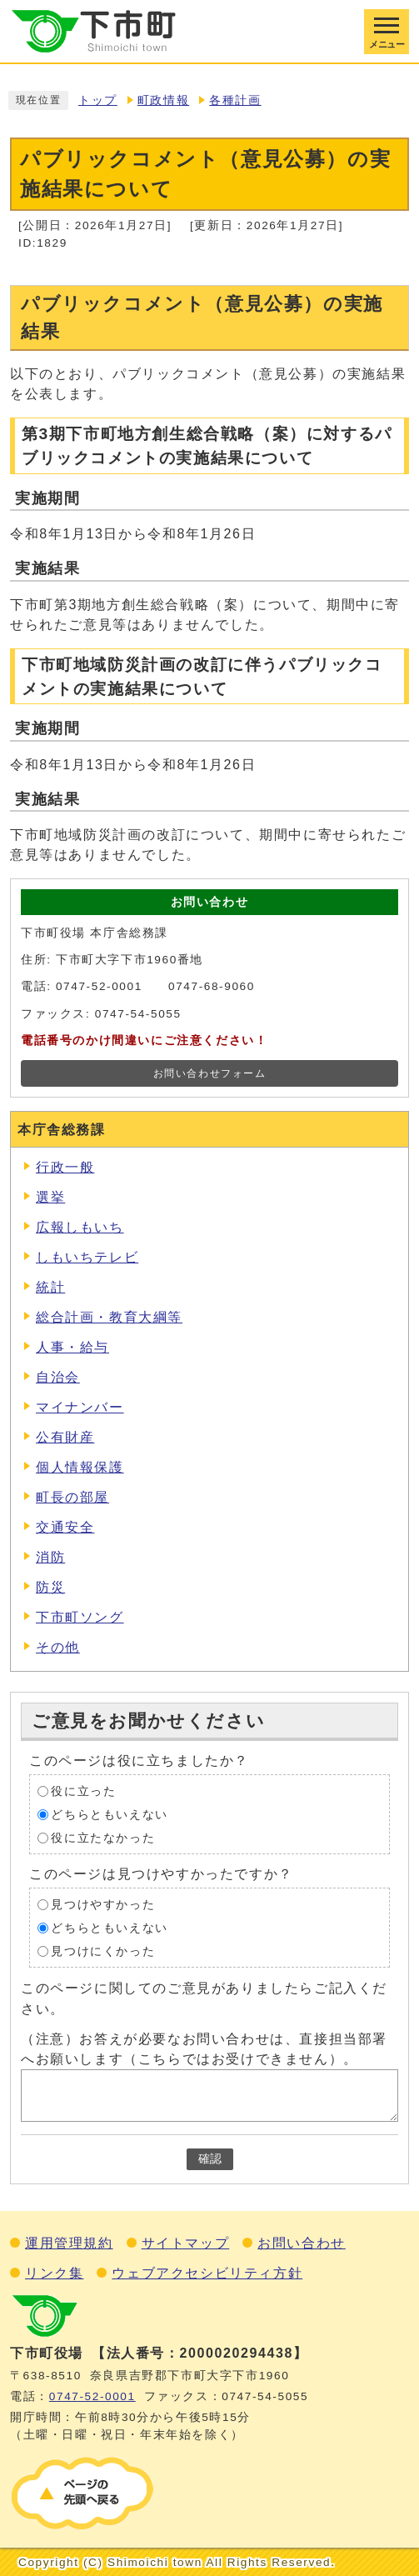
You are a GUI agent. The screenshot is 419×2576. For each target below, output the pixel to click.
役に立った (83, 1791)
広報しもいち (80, 1227)
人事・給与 (72, 1347)
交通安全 (65, 1527)
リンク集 (54, 2273)
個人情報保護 (80, 1467)
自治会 (58, 1377)
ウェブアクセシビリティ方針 (207, 2273)
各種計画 (235, 100)
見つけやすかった (103, 1904)
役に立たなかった (103, 1838)
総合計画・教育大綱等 (109, 1317)
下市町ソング (80, 1617)
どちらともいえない (109, 1814)
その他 (58, 1647)
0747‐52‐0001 (92, 2396)
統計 (50, 1287)
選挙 (50, 1197)
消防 (50, 1557)
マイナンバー (80, 1407)
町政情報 (163, 100)
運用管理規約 (69, 2243)
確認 (210, 2159)
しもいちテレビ (87, 1257)
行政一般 (65, 1167)
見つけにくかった (103, 1951)
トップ (97, 100)
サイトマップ (186, 2243)
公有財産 (65, 1437)
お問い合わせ (301, 2243)
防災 (50, 1587)
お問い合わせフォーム (210, 1073)
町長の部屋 (72, 1497)
